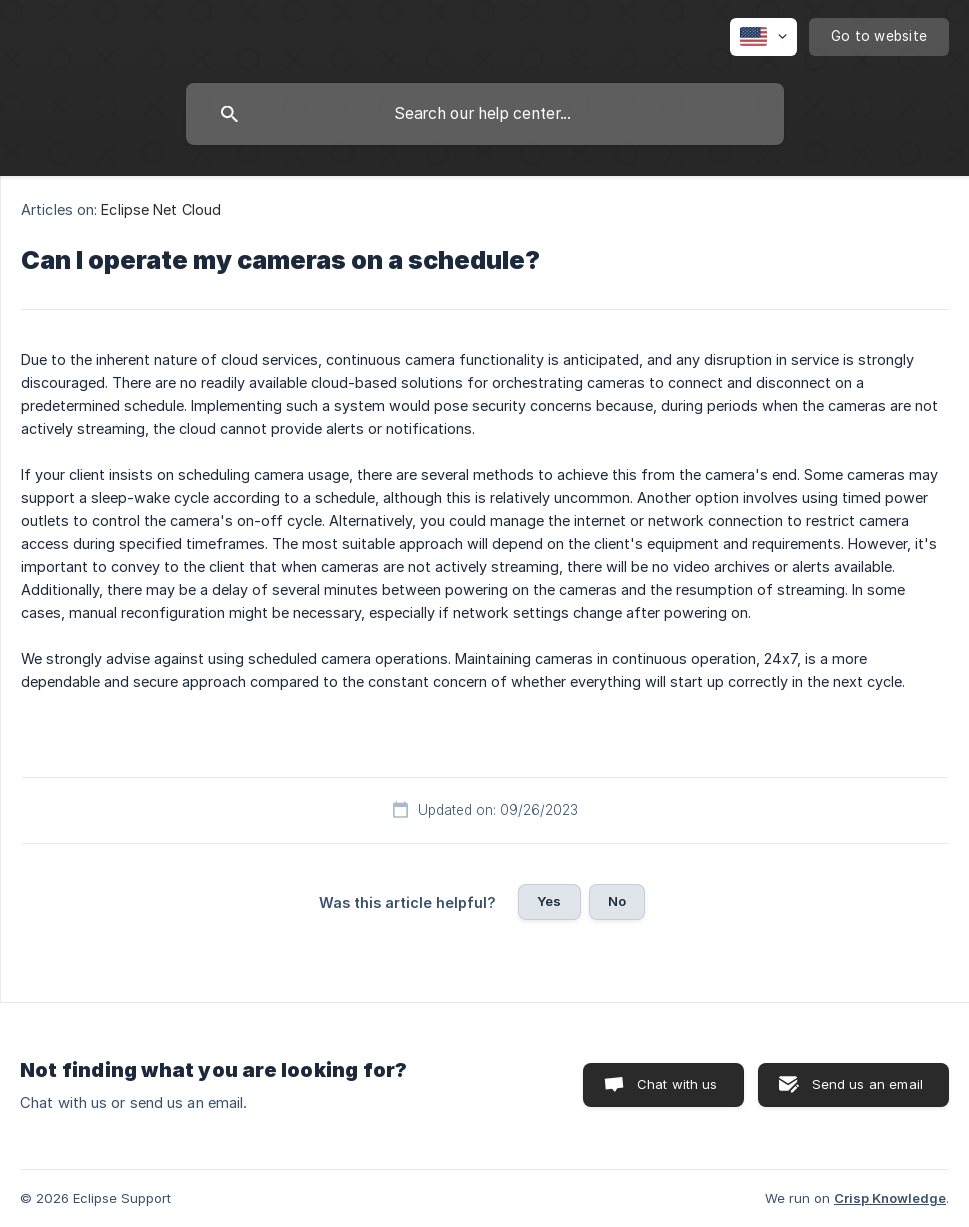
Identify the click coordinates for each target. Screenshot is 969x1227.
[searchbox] (485, 114)
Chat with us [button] (677, 1084)
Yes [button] (549, 901)
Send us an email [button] (867, 1084)
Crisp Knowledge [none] (890, 1198)
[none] (763, 37)
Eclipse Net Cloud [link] (161, 209)
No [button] (617, 901)
